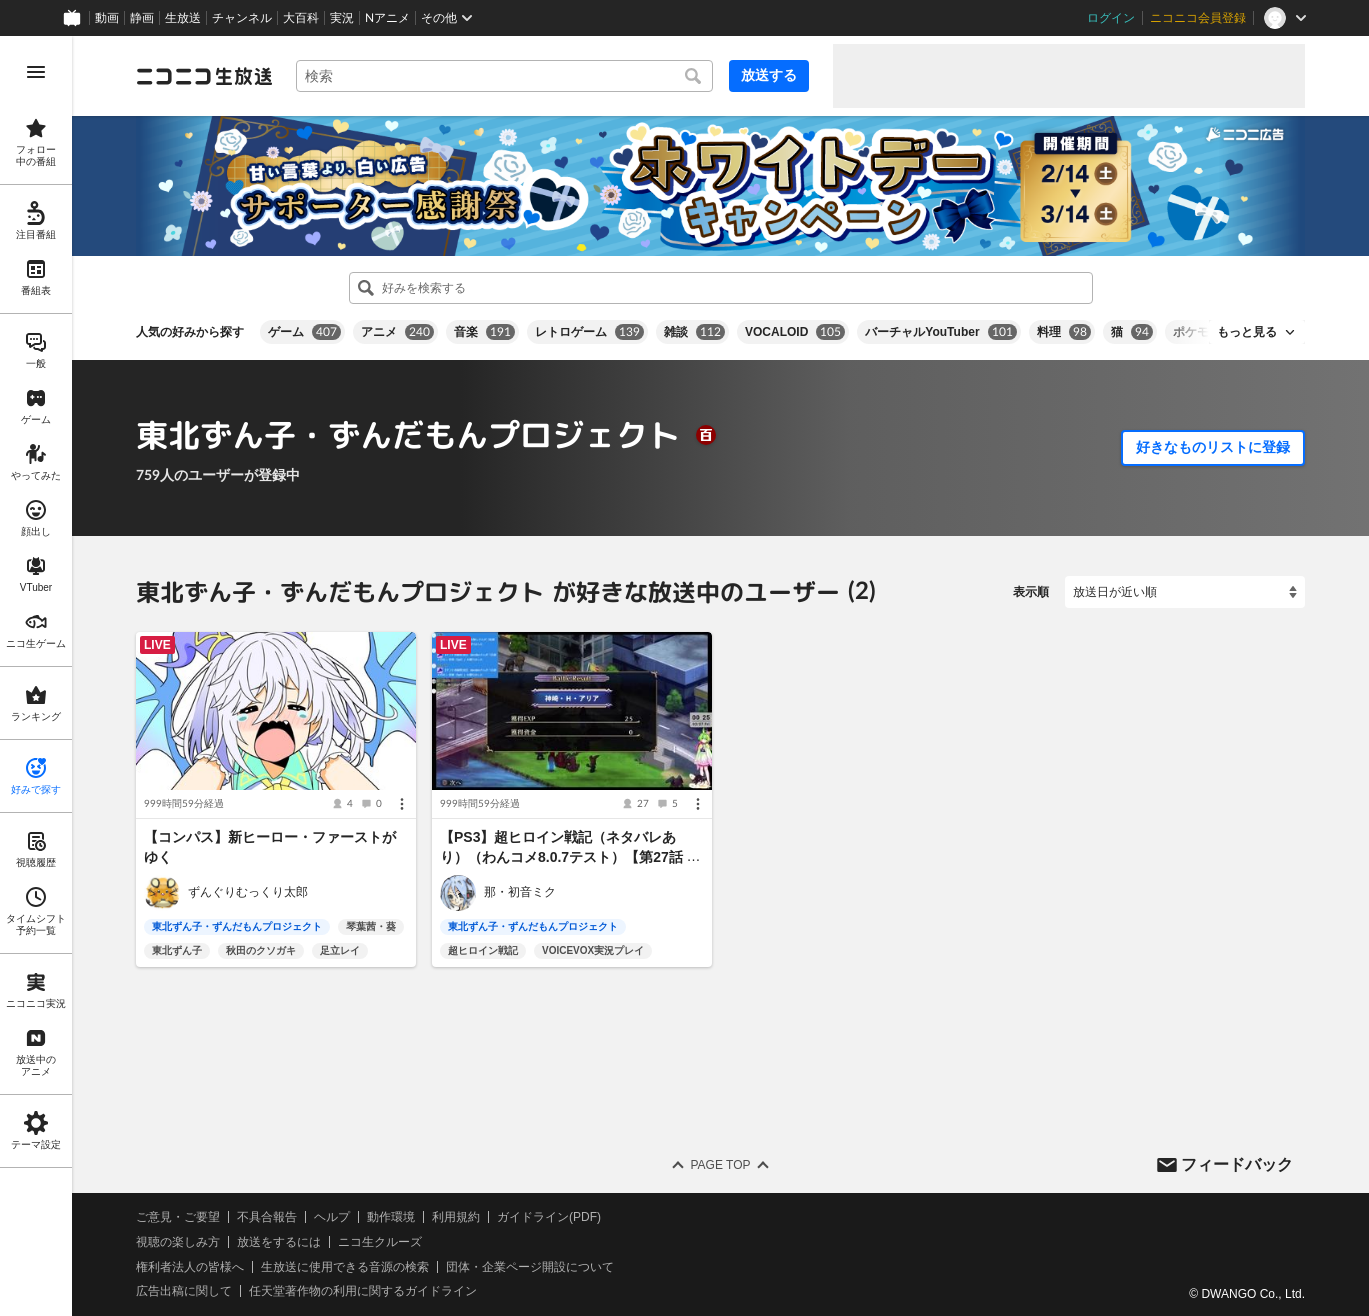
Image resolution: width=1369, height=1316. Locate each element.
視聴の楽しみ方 (178, 1242)
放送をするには (279, 1242)
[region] (36, 676)
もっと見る (1247, 332)
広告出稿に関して (184, 1291)
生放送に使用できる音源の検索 (345, 1266)
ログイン (1111, 18)
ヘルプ (332, 1217)
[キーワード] (504, 76)
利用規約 (456, 1217)
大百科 (301, 18)
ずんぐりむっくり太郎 (248, 892)
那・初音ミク (520, 892)
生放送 (183, 18)
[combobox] (504, 76)
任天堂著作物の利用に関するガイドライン (363, 1291)
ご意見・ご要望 (178, 1217)
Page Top (720, 1165)
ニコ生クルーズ (380, 1242)
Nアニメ (387, 18)
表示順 (1031, 592)
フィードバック (1237, 1163)
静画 (142, 18)
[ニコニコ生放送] (204, 76)
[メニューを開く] (36, 72)
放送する (769, 75)
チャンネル (242, 18)
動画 (107, 18)
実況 (342, 18)
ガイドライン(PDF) (549, 1217)
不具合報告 (267, 1217)
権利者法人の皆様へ (190, 1266)
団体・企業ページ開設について (530, 1266)
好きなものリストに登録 (1213, 447)
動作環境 (391, 1217)
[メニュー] (402, 804)
